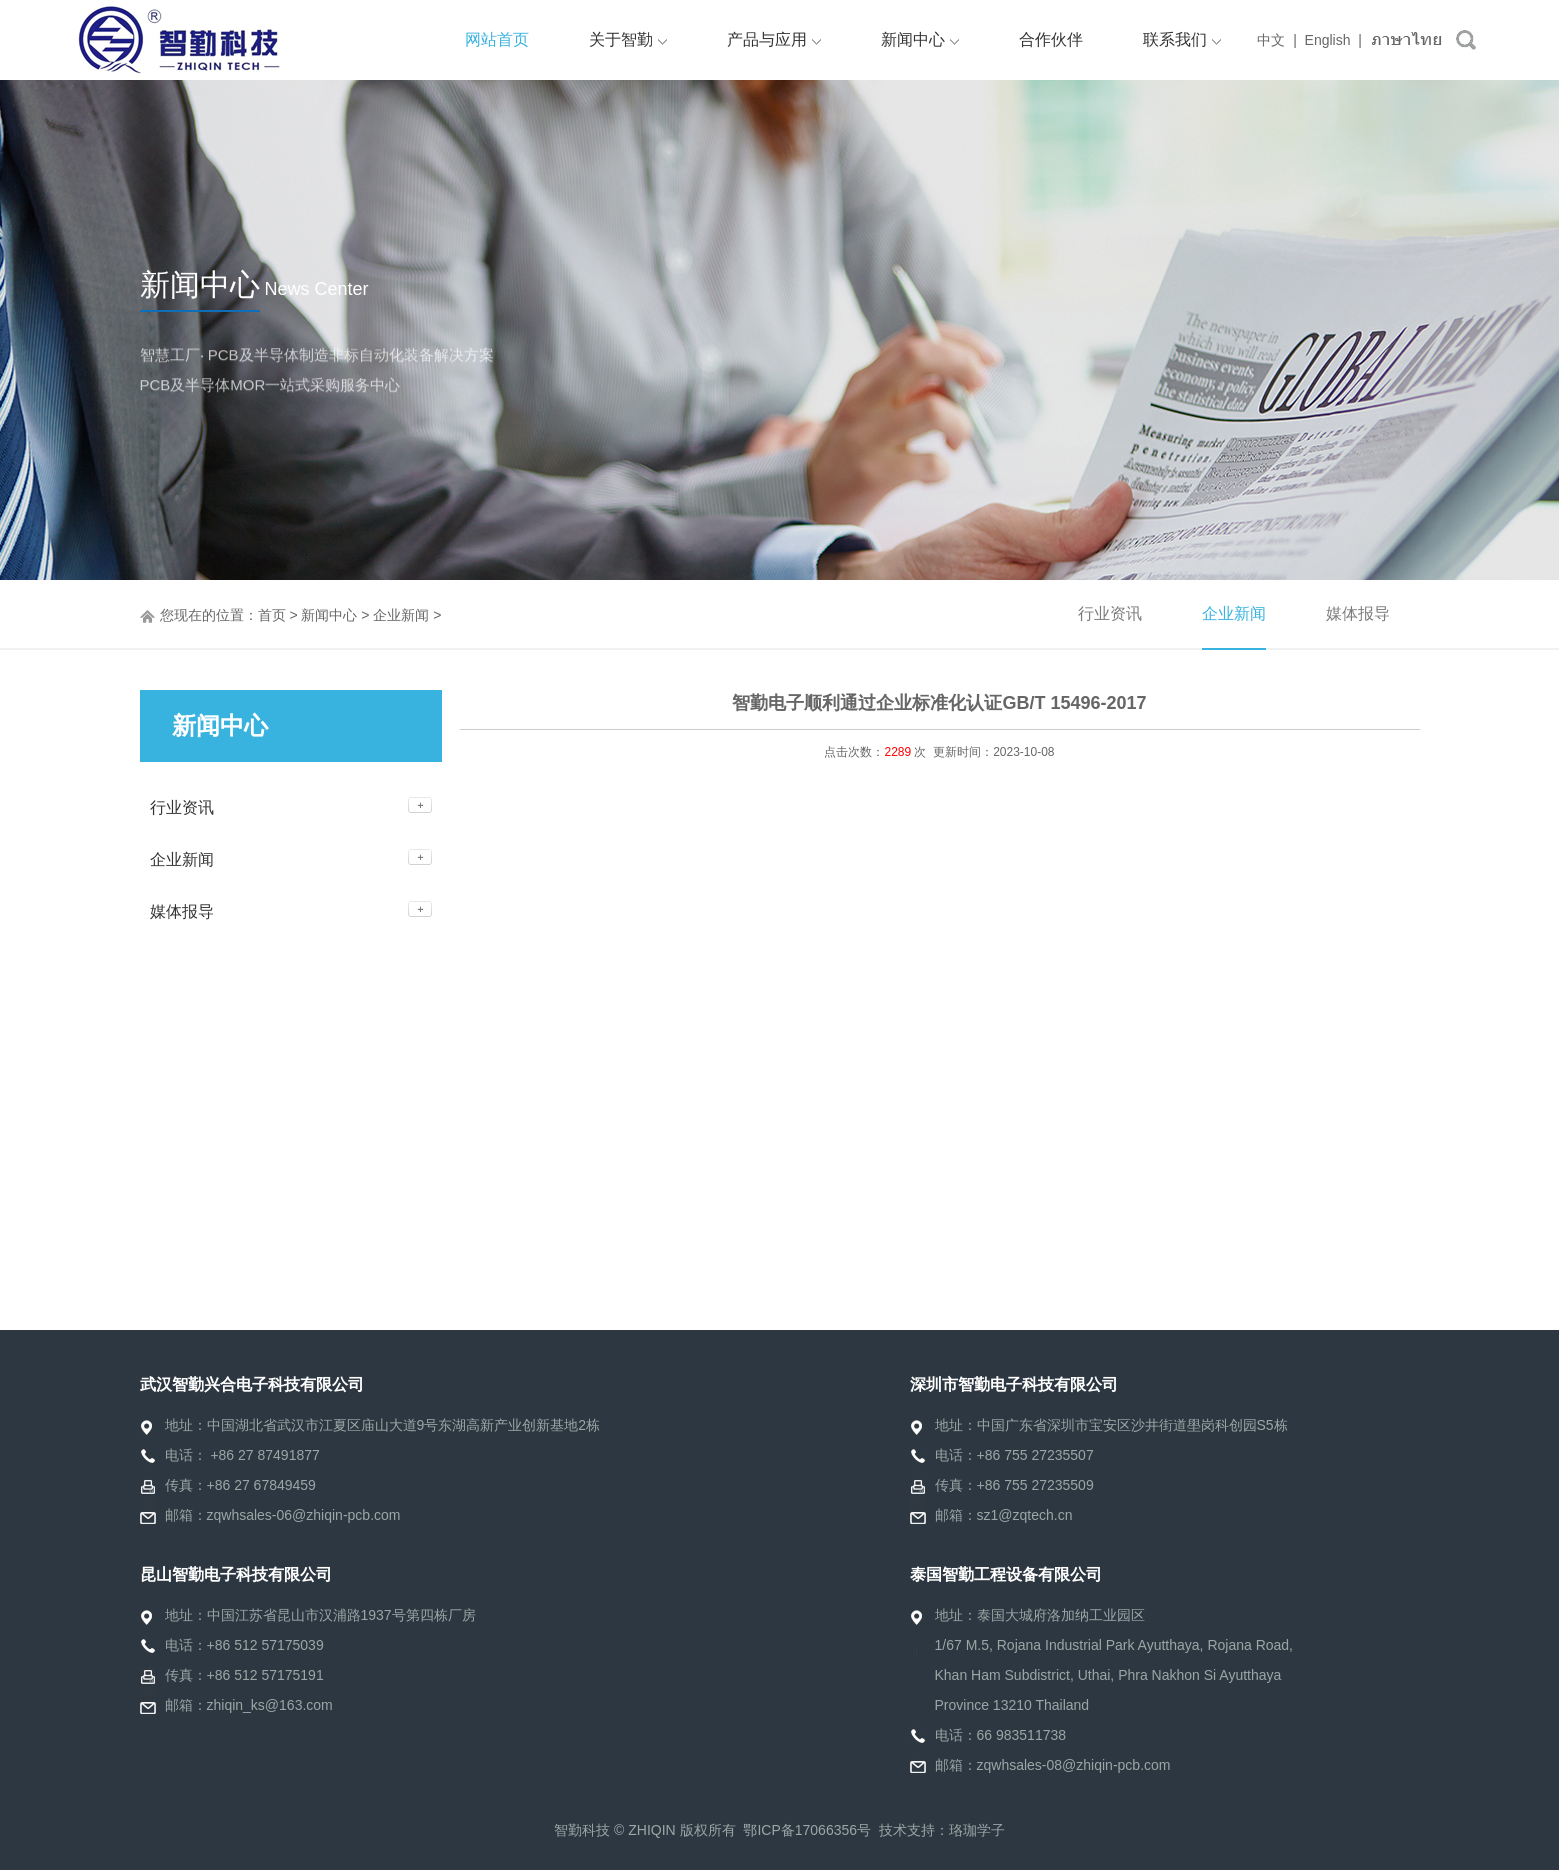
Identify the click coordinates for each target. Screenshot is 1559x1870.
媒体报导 (1358, 613)
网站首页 (497, 39)
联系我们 (1182, 39)
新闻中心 (920, 39)
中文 (1271, 40)
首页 (272, 615)
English (1328, 40)
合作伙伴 (1051, 39)
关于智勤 (628, 39)
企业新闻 (401, 615)
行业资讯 (1110, 613)
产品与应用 (774, 39)
